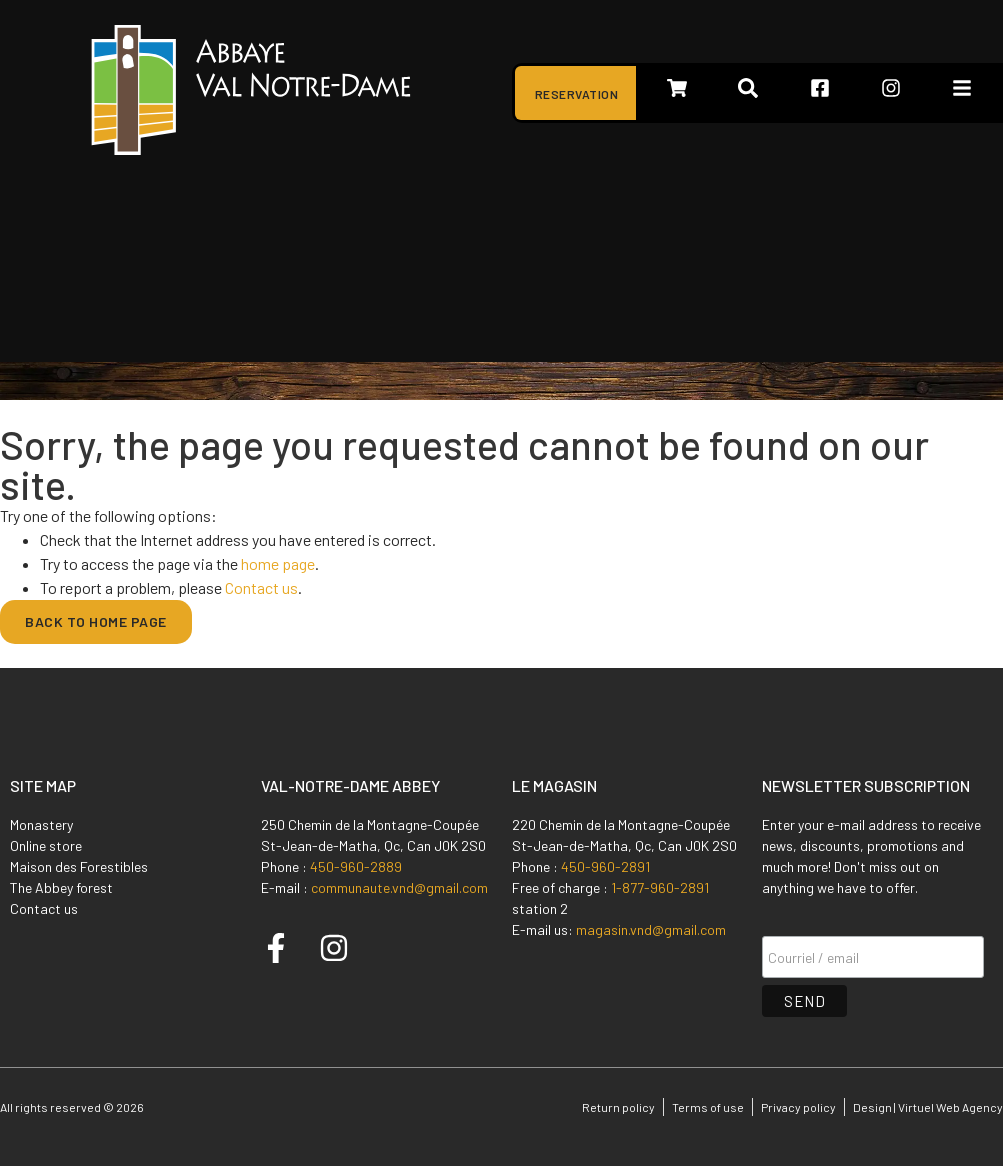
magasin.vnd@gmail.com (651, 929)
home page (278, 563)
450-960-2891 (605, 866)
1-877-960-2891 (660, 887)
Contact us (261, 587)
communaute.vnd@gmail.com (399, 887)
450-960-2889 (356, 866)
